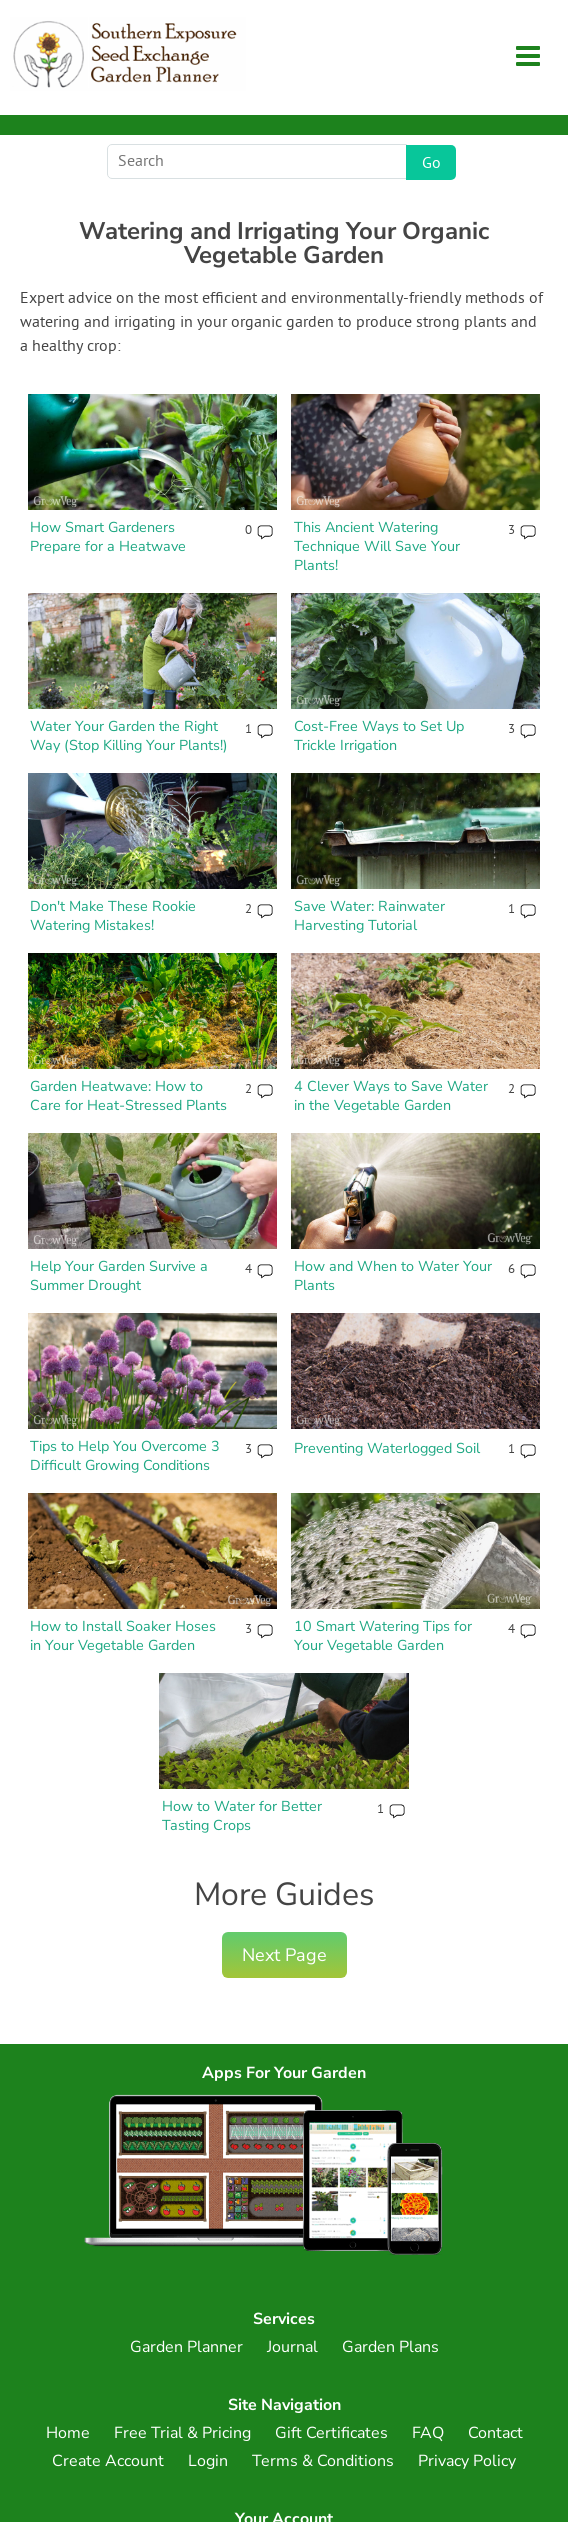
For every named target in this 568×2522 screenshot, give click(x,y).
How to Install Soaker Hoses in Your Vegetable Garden (123, 1635)
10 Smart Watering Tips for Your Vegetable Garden (383, 1635)
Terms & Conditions (323, 2461)
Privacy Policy (467, 2461)
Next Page (284, 1955)
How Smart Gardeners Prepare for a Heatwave (108, 536)
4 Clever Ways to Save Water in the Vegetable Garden (391, 1095)
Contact (495, 2433)
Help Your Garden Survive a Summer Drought (119, 1275)
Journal (292, 2347)
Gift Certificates (331, 2433)
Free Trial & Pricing (182, 2433)
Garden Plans (390, 2347)
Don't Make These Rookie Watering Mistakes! (113, 915)
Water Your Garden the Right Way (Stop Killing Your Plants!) (129, 735)
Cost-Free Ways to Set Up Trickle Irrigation (379, 735)
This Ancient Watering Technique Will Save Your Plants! (377, 545)
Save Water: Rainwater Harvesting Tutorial (369, 915)
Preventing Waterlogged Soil (387, 1448)
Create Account (108, 2461)
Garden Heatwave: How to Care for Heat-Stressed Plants (128, 1095)
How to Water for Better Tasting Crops (242, 1815)
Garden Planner (186, 2347)
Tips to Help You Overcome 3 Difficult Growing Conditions (125, 1455)
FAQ (428, 2433)
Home (68, 2433)
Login (208, 2461)
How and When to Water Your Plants (393, 1275)
